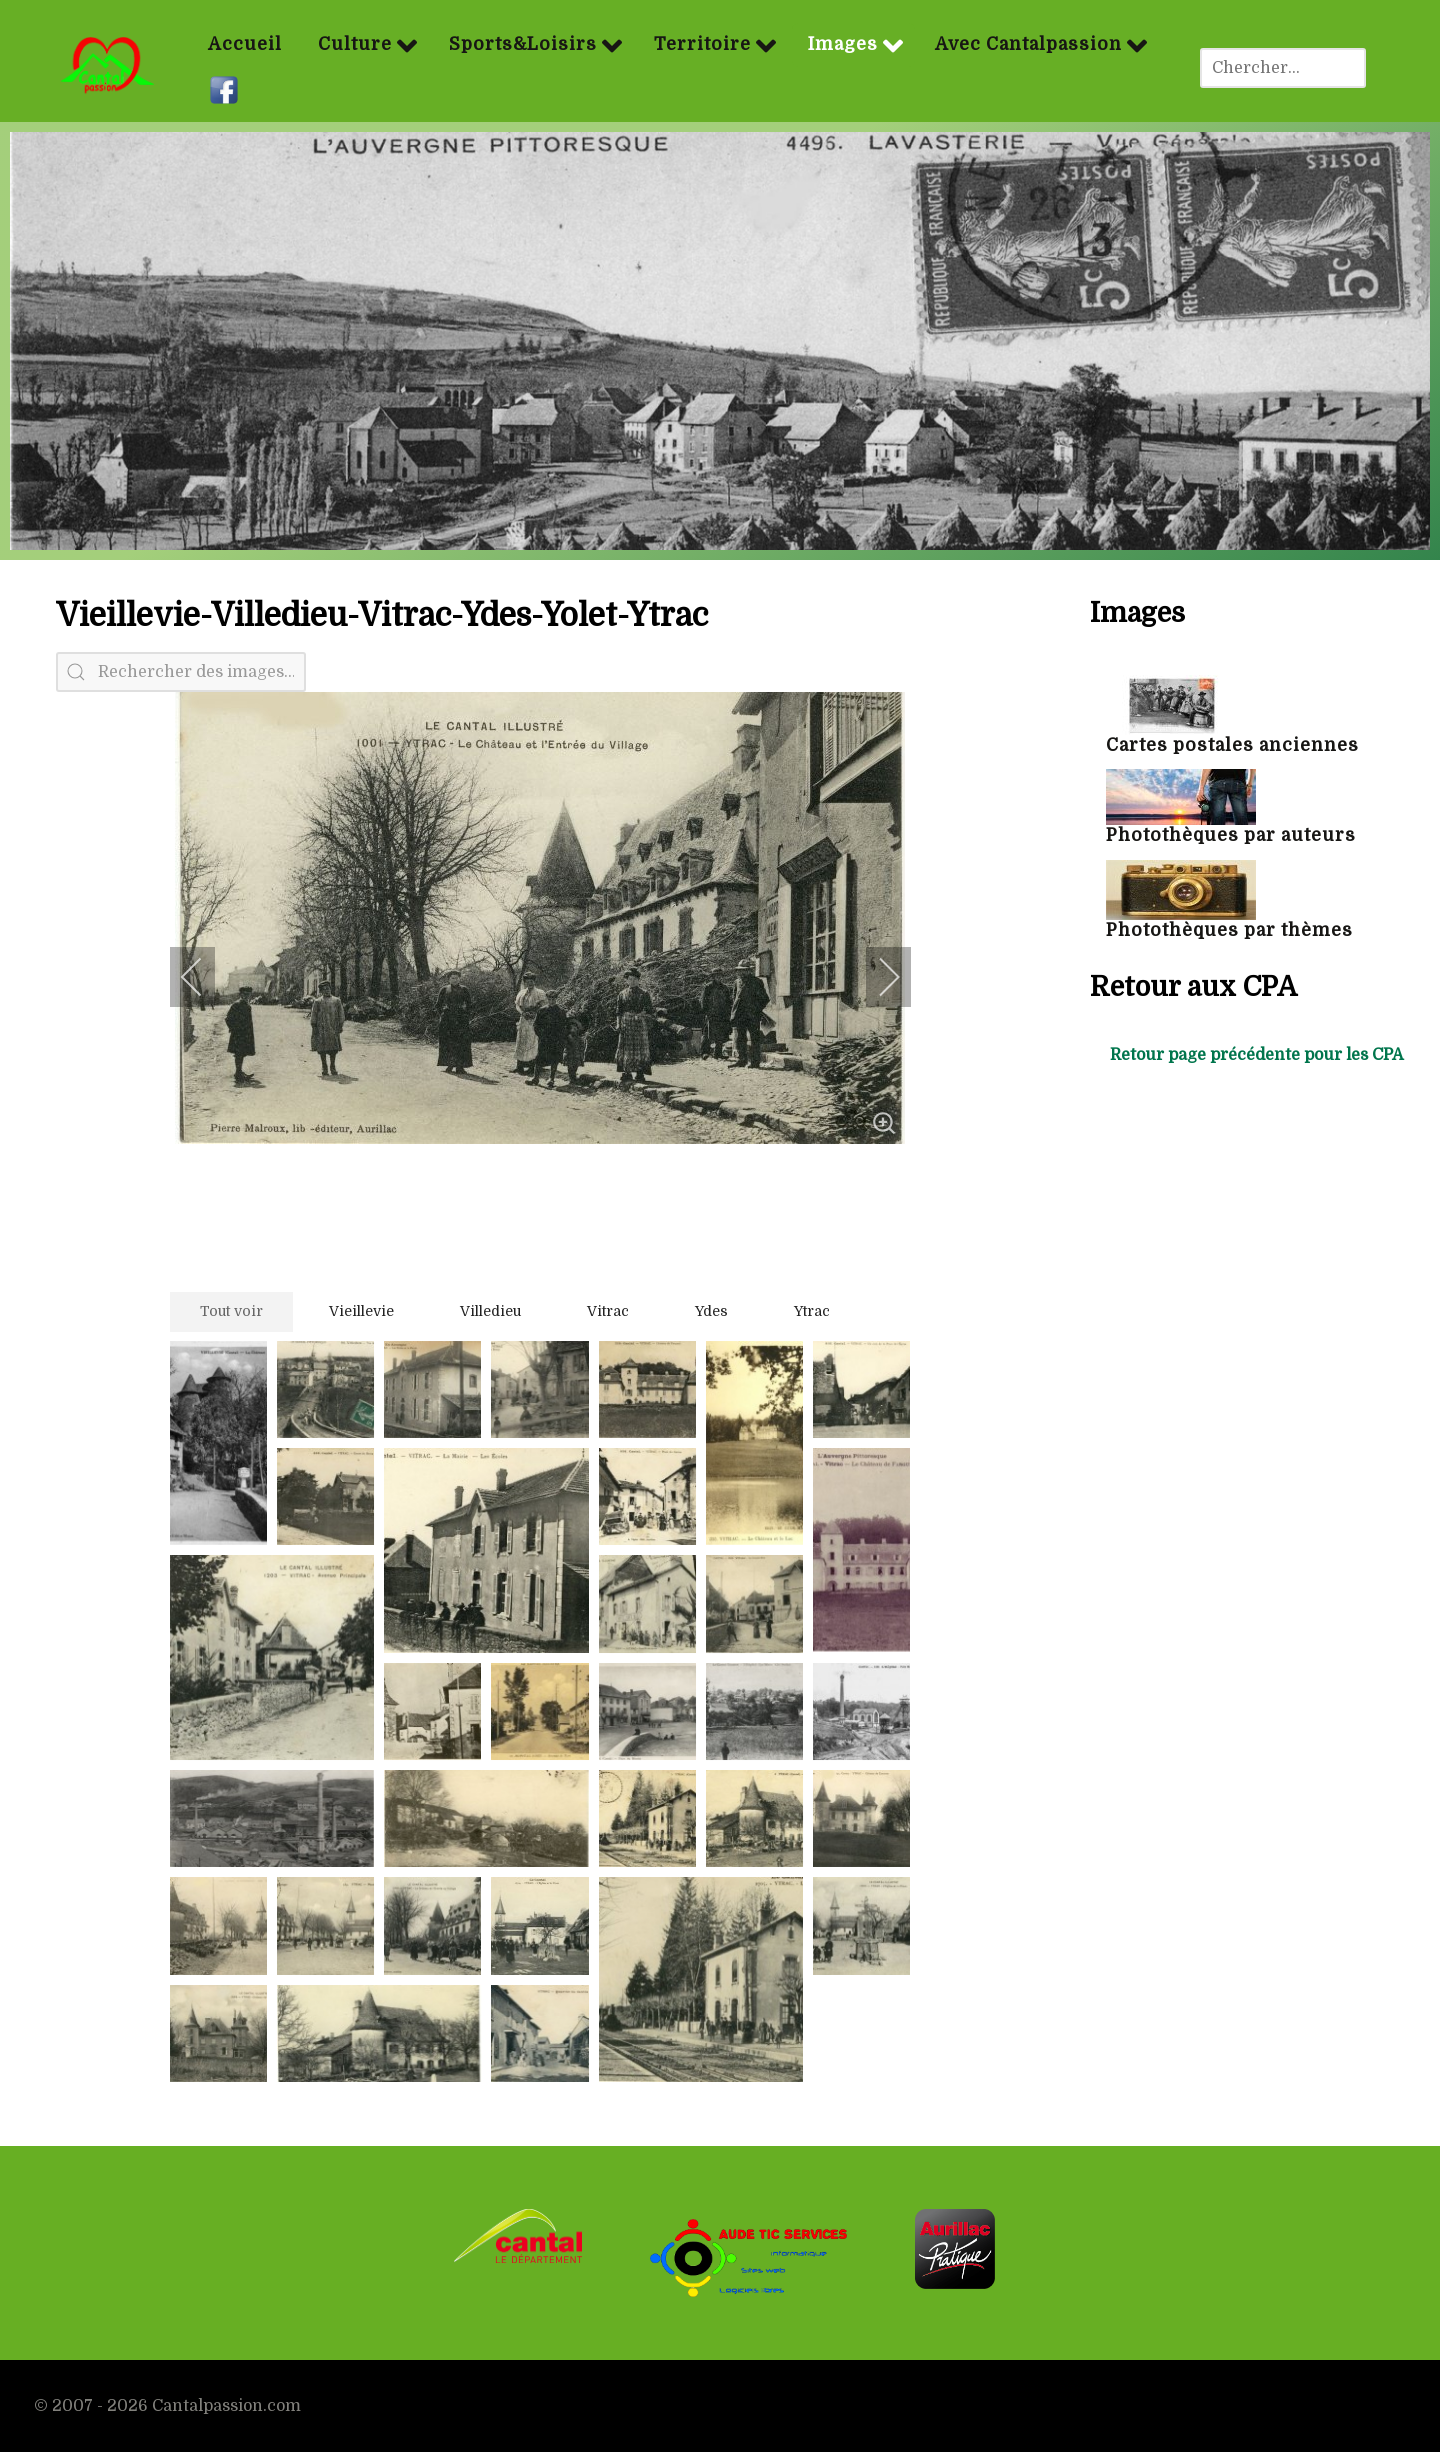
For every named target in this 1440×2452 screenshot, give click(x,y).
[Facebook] (226, 90)
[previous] (205, 977)
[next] (876, 977)
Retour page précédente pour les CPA (1257, 1055)
